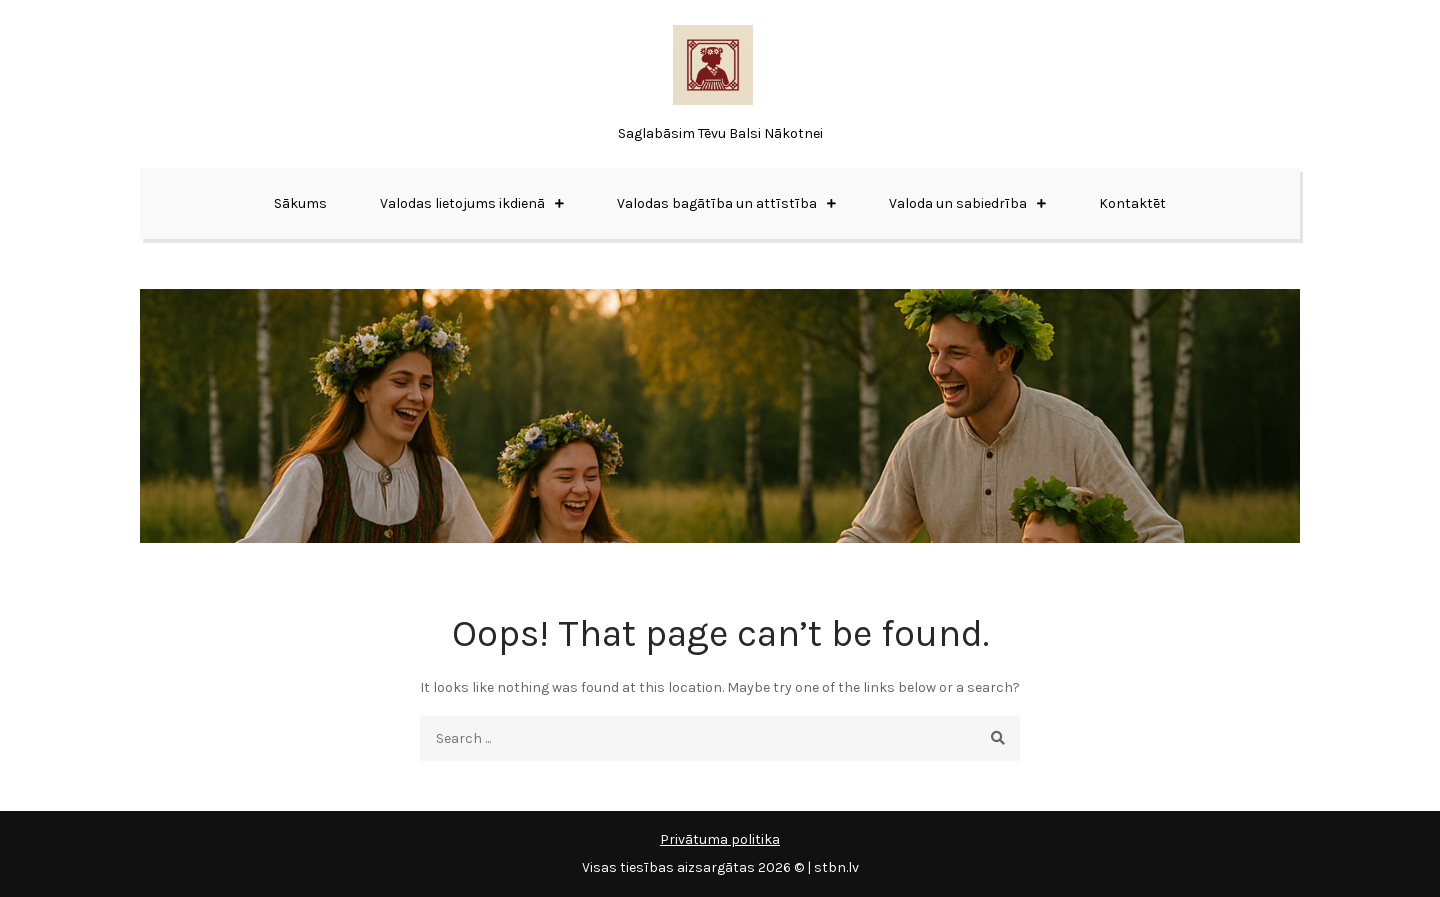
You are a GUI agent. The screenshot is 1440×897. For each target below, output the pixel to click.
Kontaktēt (1132, 203)
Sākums (300, 203)
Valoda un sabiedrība (958, 203)
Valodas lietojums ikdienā (462, 203)
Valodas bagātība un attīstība (717, 203)
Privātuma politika (720, 839)
